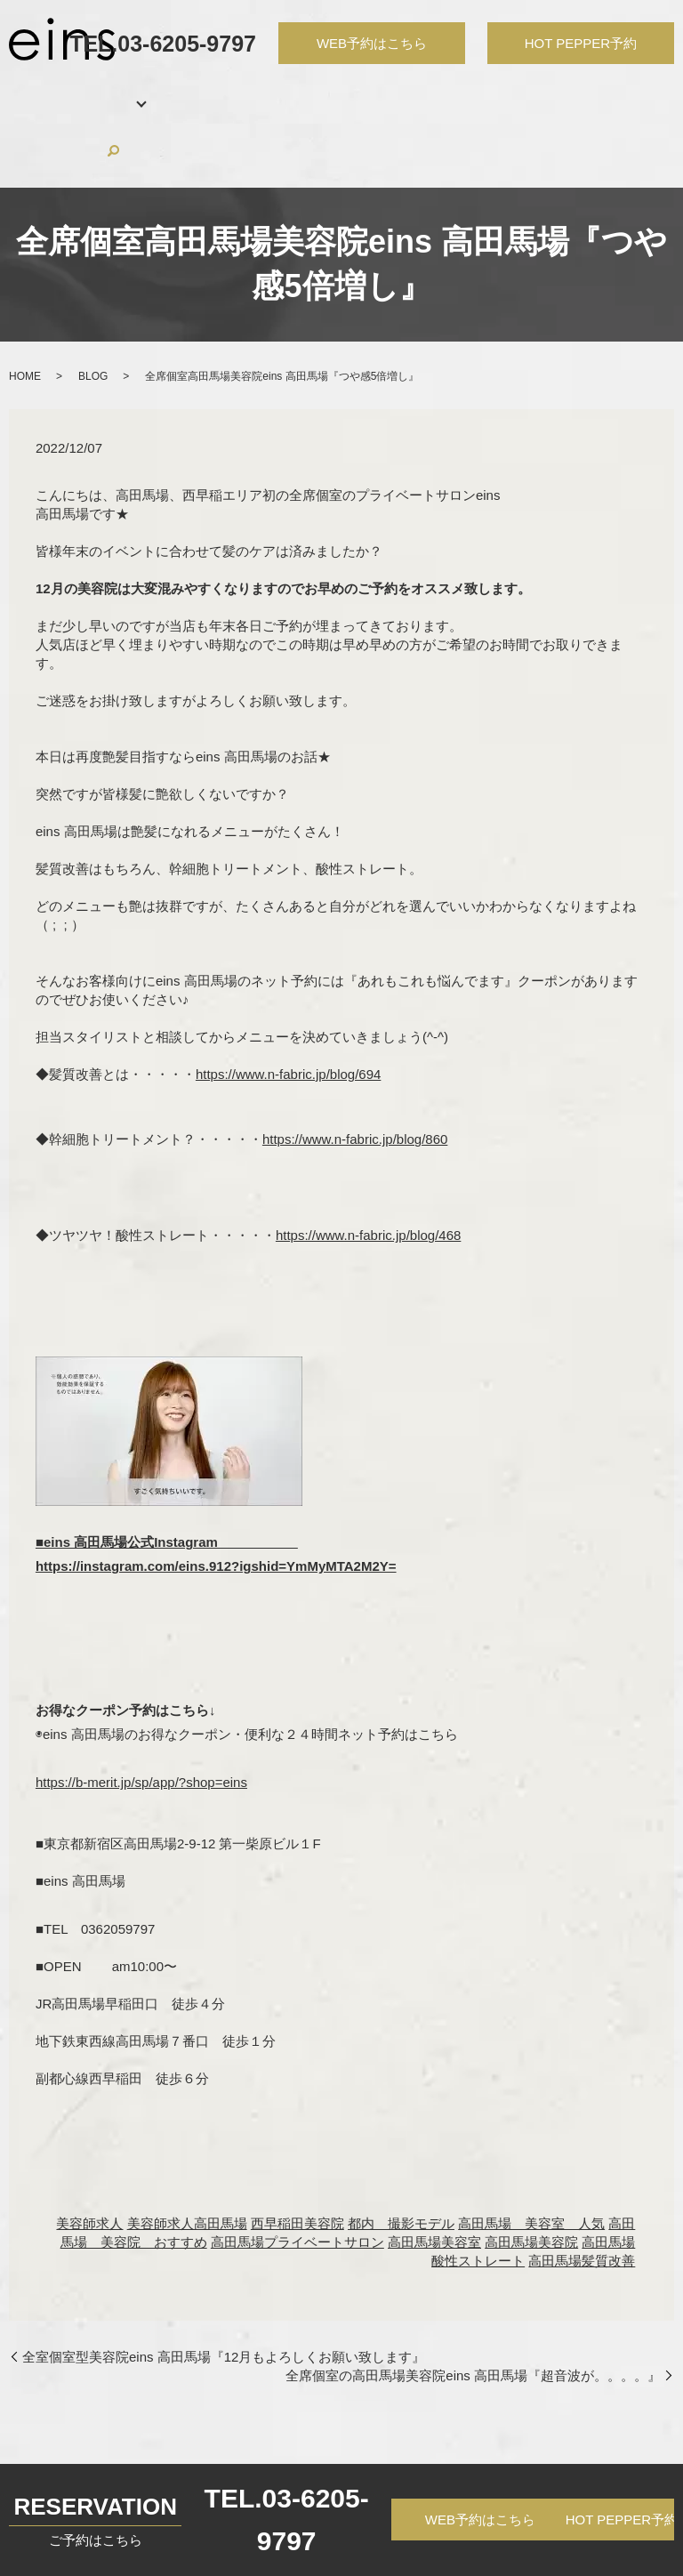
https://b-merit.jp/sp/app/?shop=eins (141, 1714)
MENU (161, 92)
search (652, 92)
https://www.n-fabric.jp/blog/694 (288, 1006)
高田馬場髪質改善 (581, 2193)
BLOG (537, 92)
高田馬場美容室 (434, 2174)
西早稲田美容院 (297, 2155)
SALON (93, 92)
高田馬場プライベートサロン (297, 2174)
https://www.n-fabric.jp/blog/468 (368, 1167)
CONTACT (600, 92)
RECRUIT (476, 92)
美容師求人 (89, 2155)
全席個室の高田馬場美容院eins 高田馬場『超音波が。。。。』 (473, 2307)
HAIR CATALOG (297, 92)
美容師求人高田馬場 (187, 2155)
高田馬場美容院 (531, 2174)
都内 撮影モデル (401, 2155)
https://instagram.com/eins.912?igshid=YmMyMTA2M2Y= (216, 1498)
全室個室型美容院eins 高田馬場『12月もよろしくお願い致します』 (223, 2289)
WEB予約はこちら (480, 2519)
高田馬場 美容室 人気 (531, 2155)
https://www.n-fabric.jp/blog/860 (354, 1071)
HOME (38, 92)
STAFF (215, 92)
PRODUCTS (397, 92)
